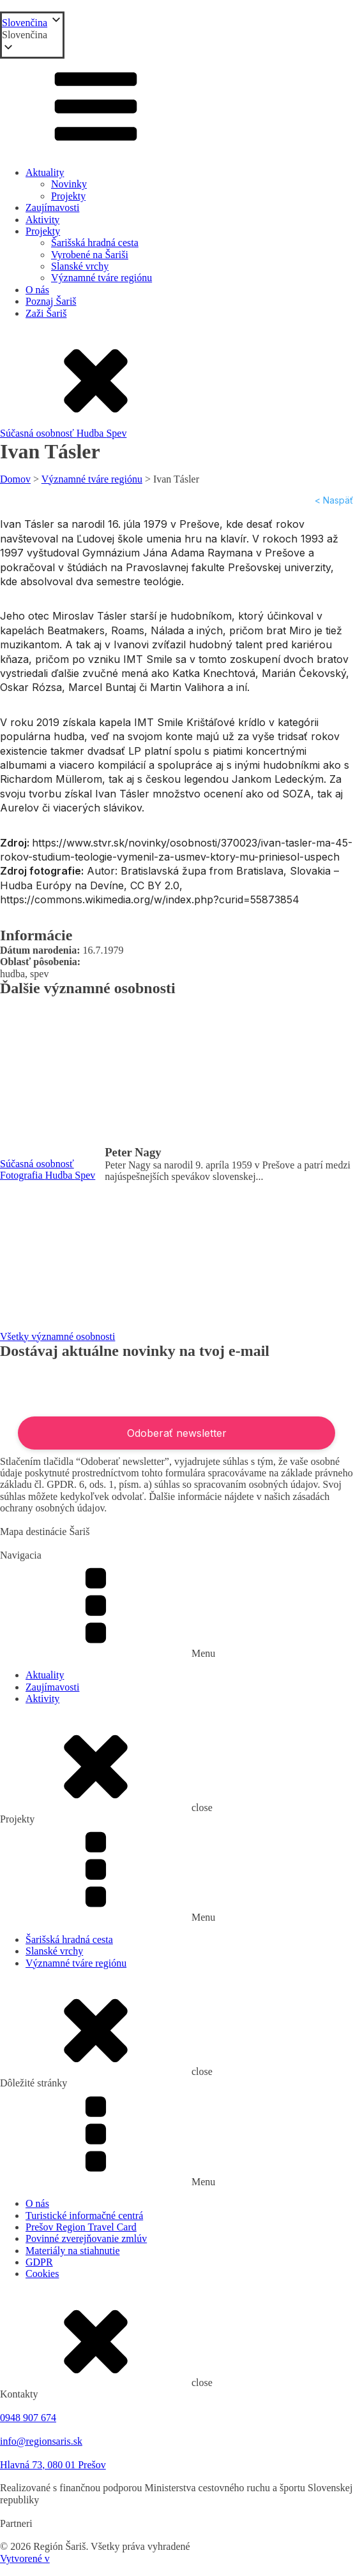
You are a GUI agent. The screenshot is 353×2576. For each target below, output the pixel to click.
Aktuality (45, 172)
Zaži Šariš (46, 313)
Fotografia (22, 1175)
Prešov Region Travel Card (81, 2227)
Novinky (69, 183)
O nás (37, 289)
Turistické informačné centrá (84, 2215)
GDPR (39, 2262)
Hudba (92, 433)
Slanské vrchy (80, 266)
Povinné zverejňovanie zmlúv (86, 2238)
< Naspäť (334, 500)
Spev (116, 433)
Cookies (42, 2273)
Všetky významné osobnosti (57, 1336)
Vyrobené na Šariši (89, 254)
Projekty (68, 196)
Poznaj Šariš (51, 301)
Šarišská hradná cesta (95, 242)
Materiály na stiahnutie (73, 2250)
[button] (32, 35)
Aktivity (42, 219)
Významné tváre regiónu (101, 277)
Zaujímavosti (52, 207)
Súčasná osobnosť (38, 433)
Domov (15, 479)
